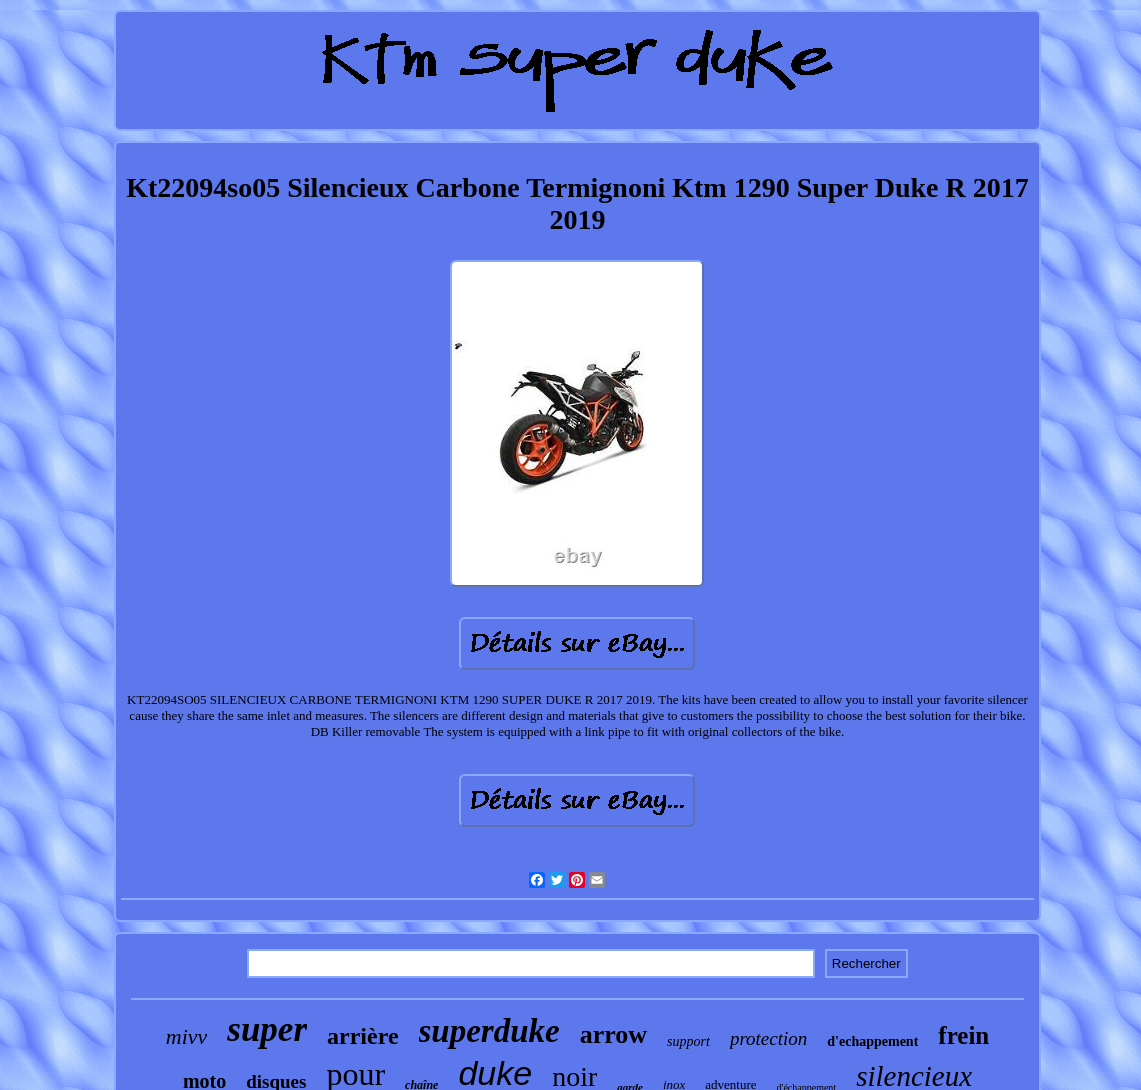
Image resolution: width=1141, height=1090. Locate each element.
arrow (613, 1034)
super (267, 1029)
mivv (187, 1036)
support (688, 1041)
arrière (363, 1036)
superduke (489, 1031)
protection (768, 1038)
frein (963, 1035)
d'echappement (872, 1041)
